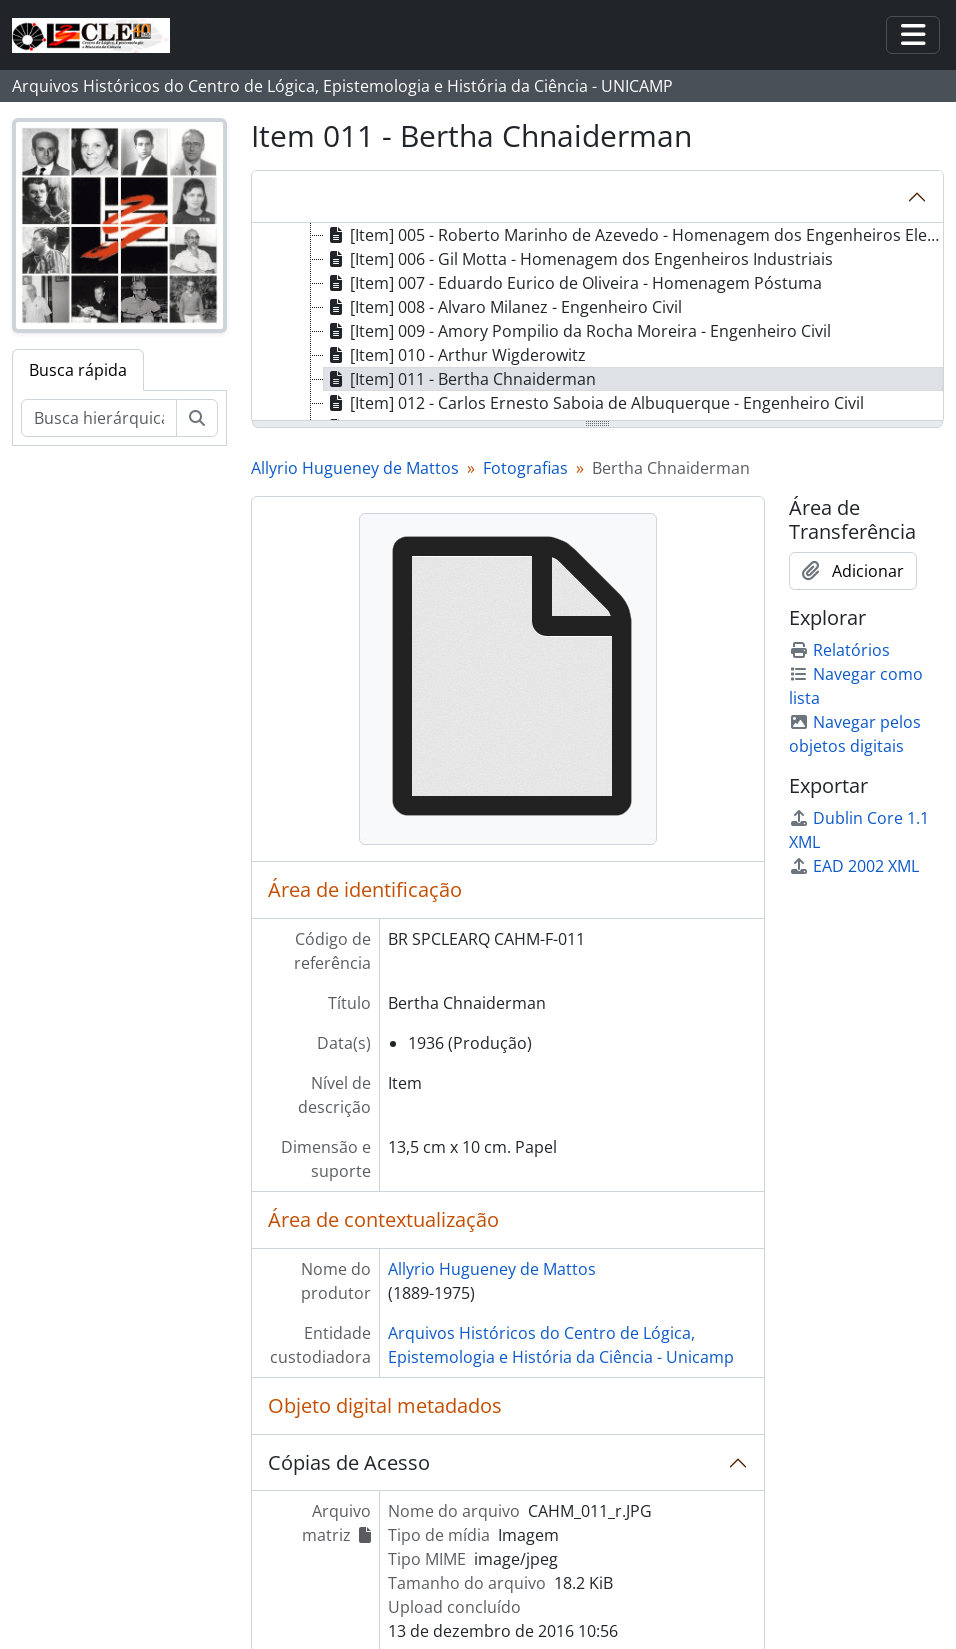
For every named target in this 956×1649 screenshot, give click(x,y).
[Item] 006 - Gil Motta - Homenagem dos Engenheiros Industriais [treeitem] (578, 259)
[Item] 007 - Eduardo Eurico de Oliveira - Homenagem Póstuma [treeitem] (573, 283)
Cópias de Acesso (349, 1462)
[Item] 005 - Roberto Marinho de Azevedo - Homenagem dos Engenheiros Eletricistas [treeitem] (633, 235)
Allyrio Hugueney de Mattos (355, 468)
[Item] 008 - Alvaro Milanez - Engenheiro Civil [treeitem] (503, 307)
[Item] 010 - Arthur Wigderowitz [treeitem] (455, 355)
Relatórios (839, 650)
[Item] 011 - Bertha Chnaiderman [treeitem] (460, 379)
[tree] (597, 323)
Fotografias (525, 468)
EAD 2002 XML (854, 866)
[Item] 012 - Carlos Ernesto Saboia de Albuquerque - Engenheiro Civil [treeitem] (594, 403)
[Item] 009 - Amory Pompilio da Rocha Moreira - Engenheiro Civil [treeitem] (577, 331)
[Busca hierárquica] (99, 418)
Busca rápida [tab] (78, 370)
